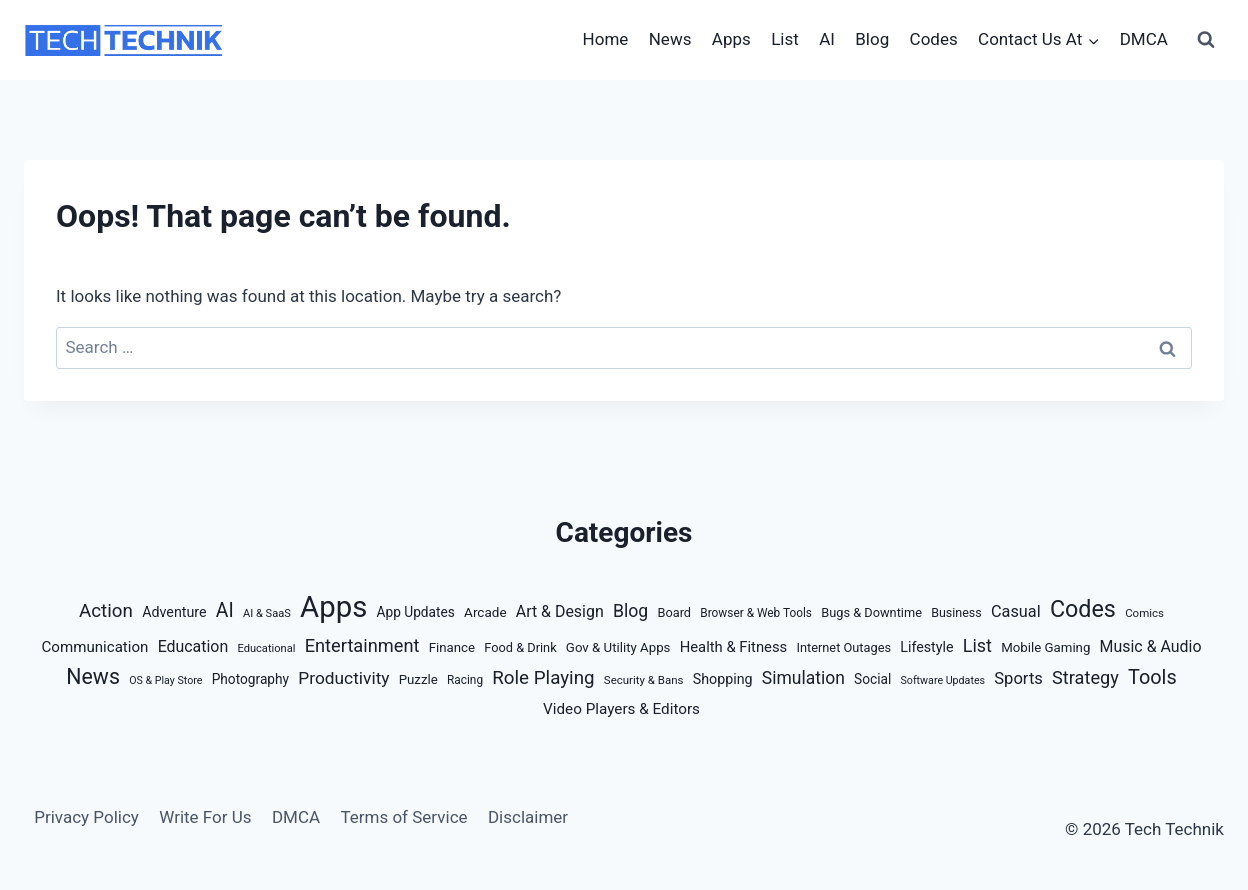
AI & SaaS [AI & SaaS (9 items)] (267, 613)
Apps (731, 39)
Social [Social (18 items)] (872, 679)
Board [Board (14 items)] (674, 612)
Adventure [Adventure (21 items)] (174, 612)
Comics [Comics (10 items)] (1144, 613)
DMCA (1144, 39)
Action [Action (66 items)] (106, 611)
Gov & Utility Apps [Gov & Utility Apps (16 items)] (618, 647)
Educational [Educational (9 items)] (266, 648)
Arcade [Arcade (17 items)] (485, 612)
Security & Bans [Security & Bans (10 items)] (644, 680)
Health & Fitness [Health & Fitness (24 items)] (734, 647)
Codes (934, 39)
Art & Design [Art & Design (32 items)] (560, 611)
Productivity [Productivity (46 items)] (343, 678)
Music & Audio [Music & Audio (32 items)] (1151, 646)
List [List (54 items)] (977, 645)
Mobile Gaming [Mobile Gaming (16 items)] (1045, 647)
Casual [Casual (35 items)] (1016, 611)
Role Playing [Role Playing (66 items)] (543, 678)
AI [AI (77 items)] (225, 610)
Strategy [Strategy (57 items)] (1085, 677)
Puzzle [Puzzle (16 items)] (418, 679)
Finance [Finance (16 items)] (452, 647)
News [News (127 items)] (93, 676)
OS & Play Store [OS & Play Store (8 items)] (165, 680)
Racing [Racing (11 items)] (465, 680)
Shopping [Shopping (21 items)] (723, 679)
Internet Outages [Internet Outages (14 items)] (843, 647)
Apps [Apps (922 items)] (333, 607)
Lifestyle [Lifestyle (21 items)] (926, 647)
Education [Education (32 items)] (193, 646)
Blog (872, 39)
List (785, 39)
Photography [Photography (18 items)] (250, 679)
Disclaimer (528, 817)
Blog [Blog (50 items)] (630, 611)
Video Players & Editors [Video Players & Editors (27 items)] (621, 709)
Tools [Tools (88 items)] (1152, 677)
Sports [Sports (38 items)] (1018, 678)
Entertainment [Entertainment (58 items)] (362, 645)
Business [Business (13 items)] (956, 612)
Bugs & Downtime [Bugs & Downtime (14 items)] (871, 612)
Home (606, 39)
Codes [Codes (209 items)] (1083, 609)
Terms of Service (403, 817)
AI (827, 39)
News (670, 39)
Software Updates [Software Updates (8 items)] (942, 680)
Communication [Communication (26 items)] (95, 647)
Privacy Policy (86, 817)
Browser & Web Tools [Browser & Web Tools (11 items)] (756, 613)
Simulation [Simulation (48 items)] (803, 678)
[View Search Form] (1206, 40)
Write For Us (205, 817)
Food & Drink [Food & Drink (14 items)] (520, 647)
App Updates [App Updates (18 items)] (416, 612)
